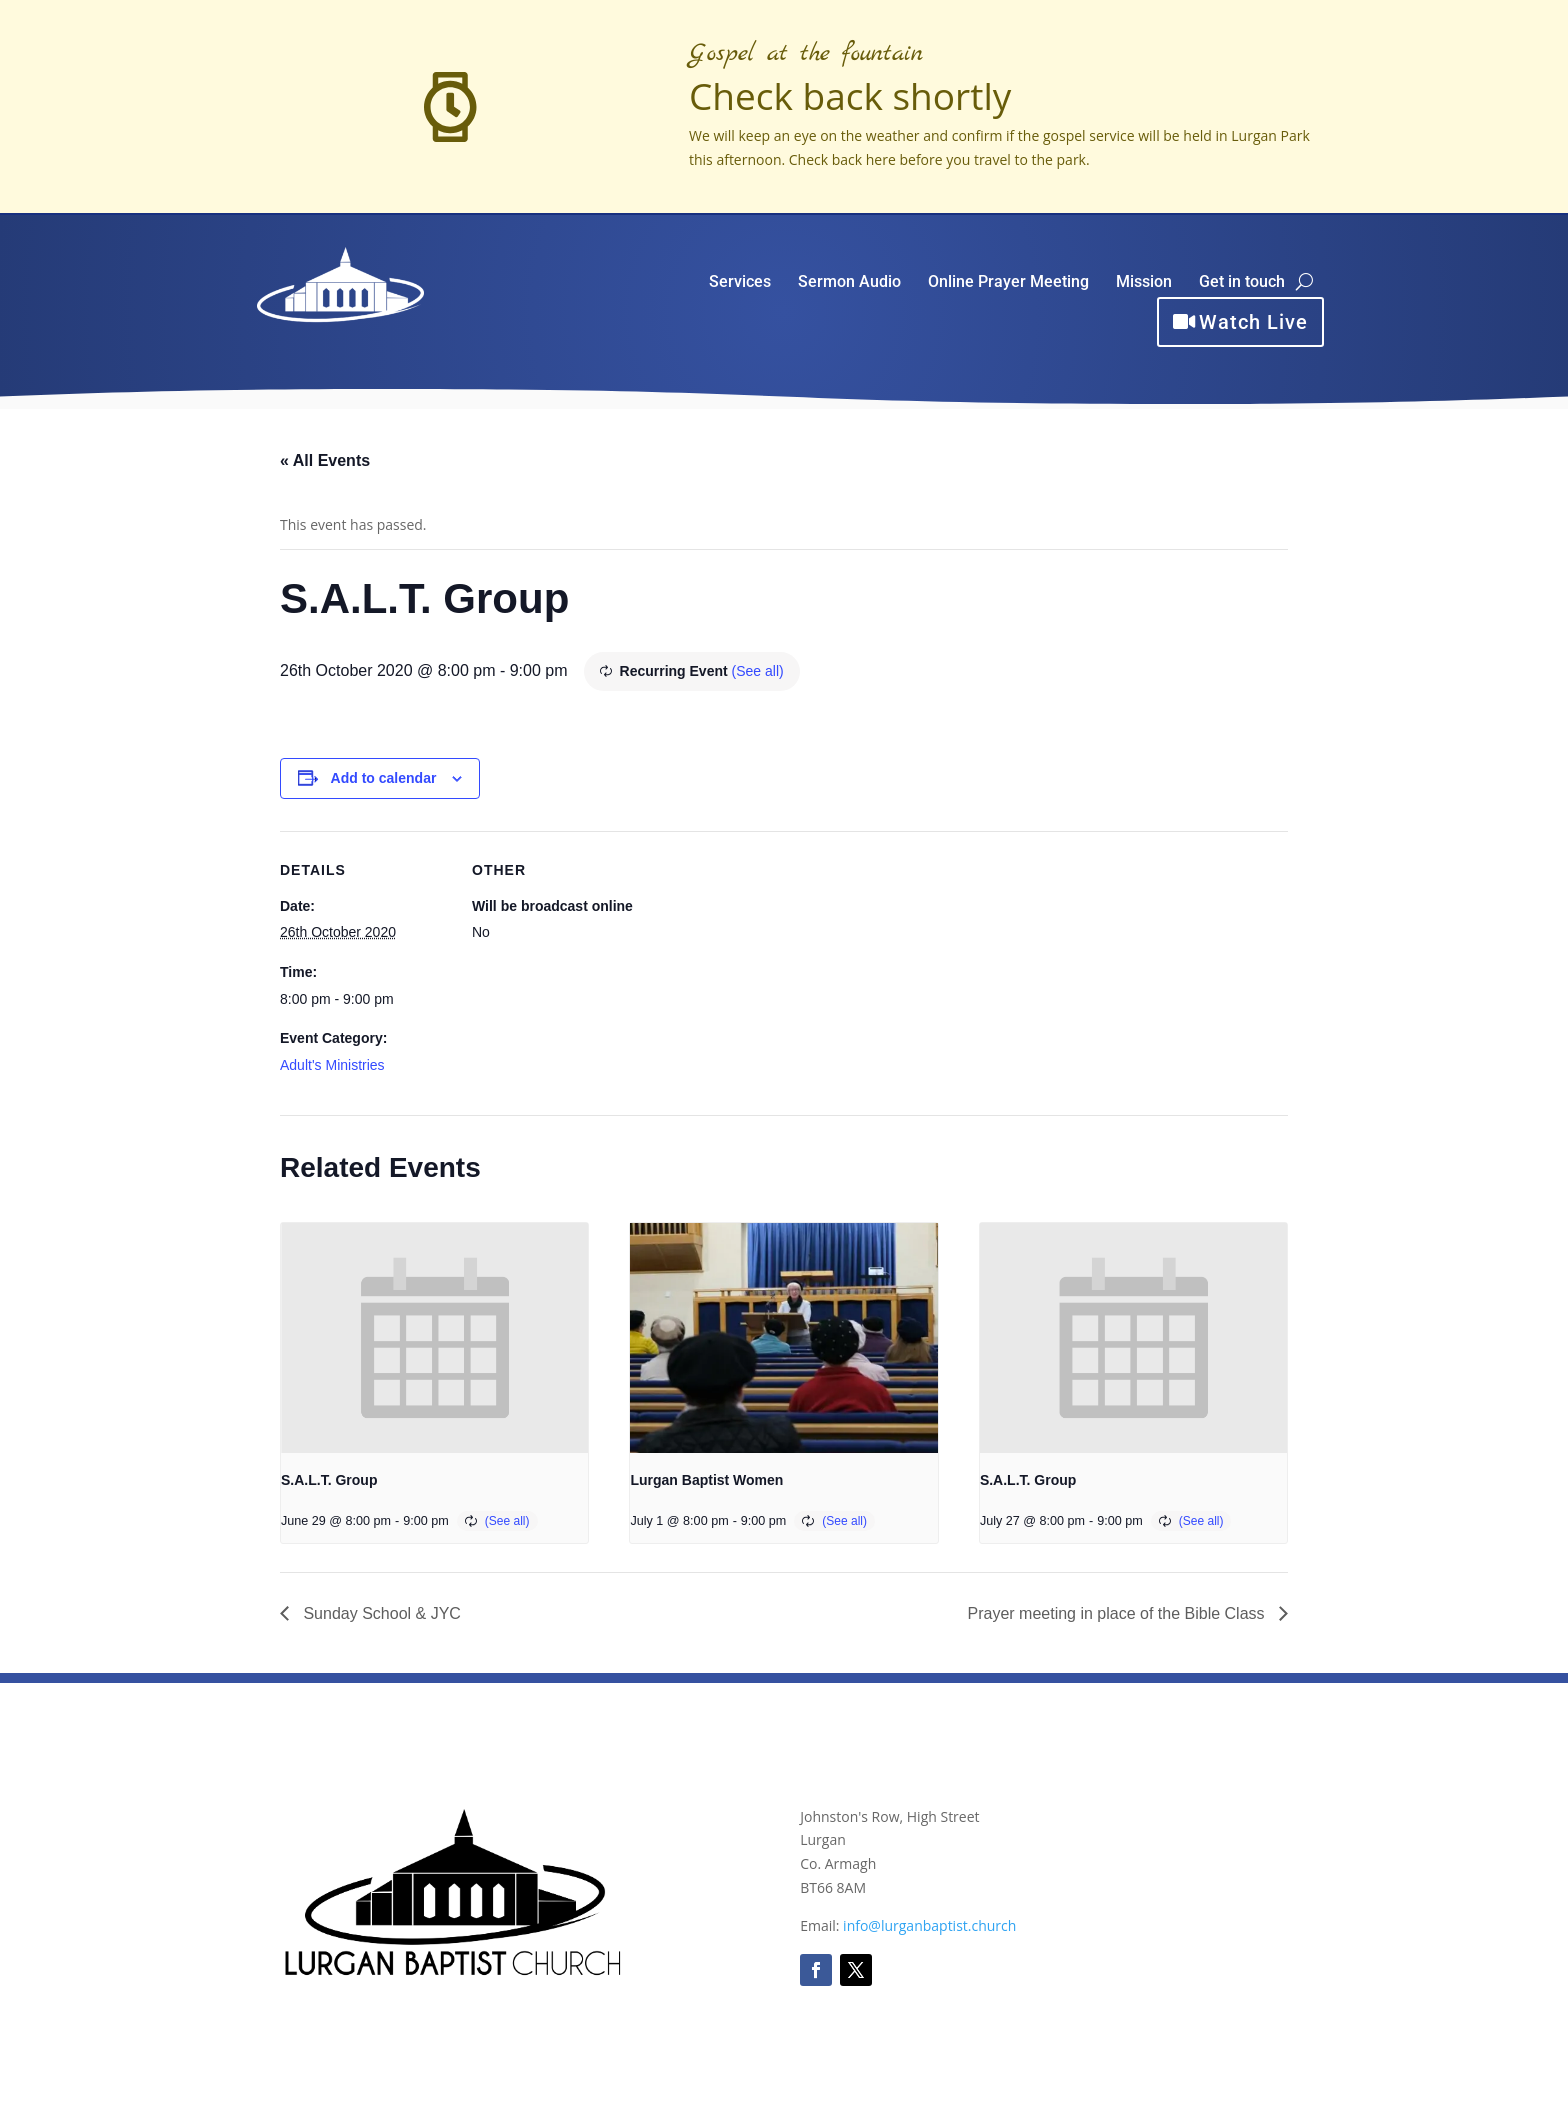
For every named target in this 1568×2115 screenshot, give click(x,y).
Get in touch (1242, 283)
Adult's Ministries (332, 1065)
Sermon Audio (849, 283)
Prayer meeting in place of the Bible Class (1118, 1613)
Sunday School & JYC (380, 1613)
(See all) (758, 671)
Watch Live (1253, 322)
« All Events (325, 460)
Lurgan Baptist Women (706, 1480)
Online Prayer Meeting (1008, 283)
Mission (1144, 283)
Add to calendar (384, 778)
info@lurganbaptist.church (929, 1925)
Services (740, 283)
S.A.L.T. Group (329, 1480)
